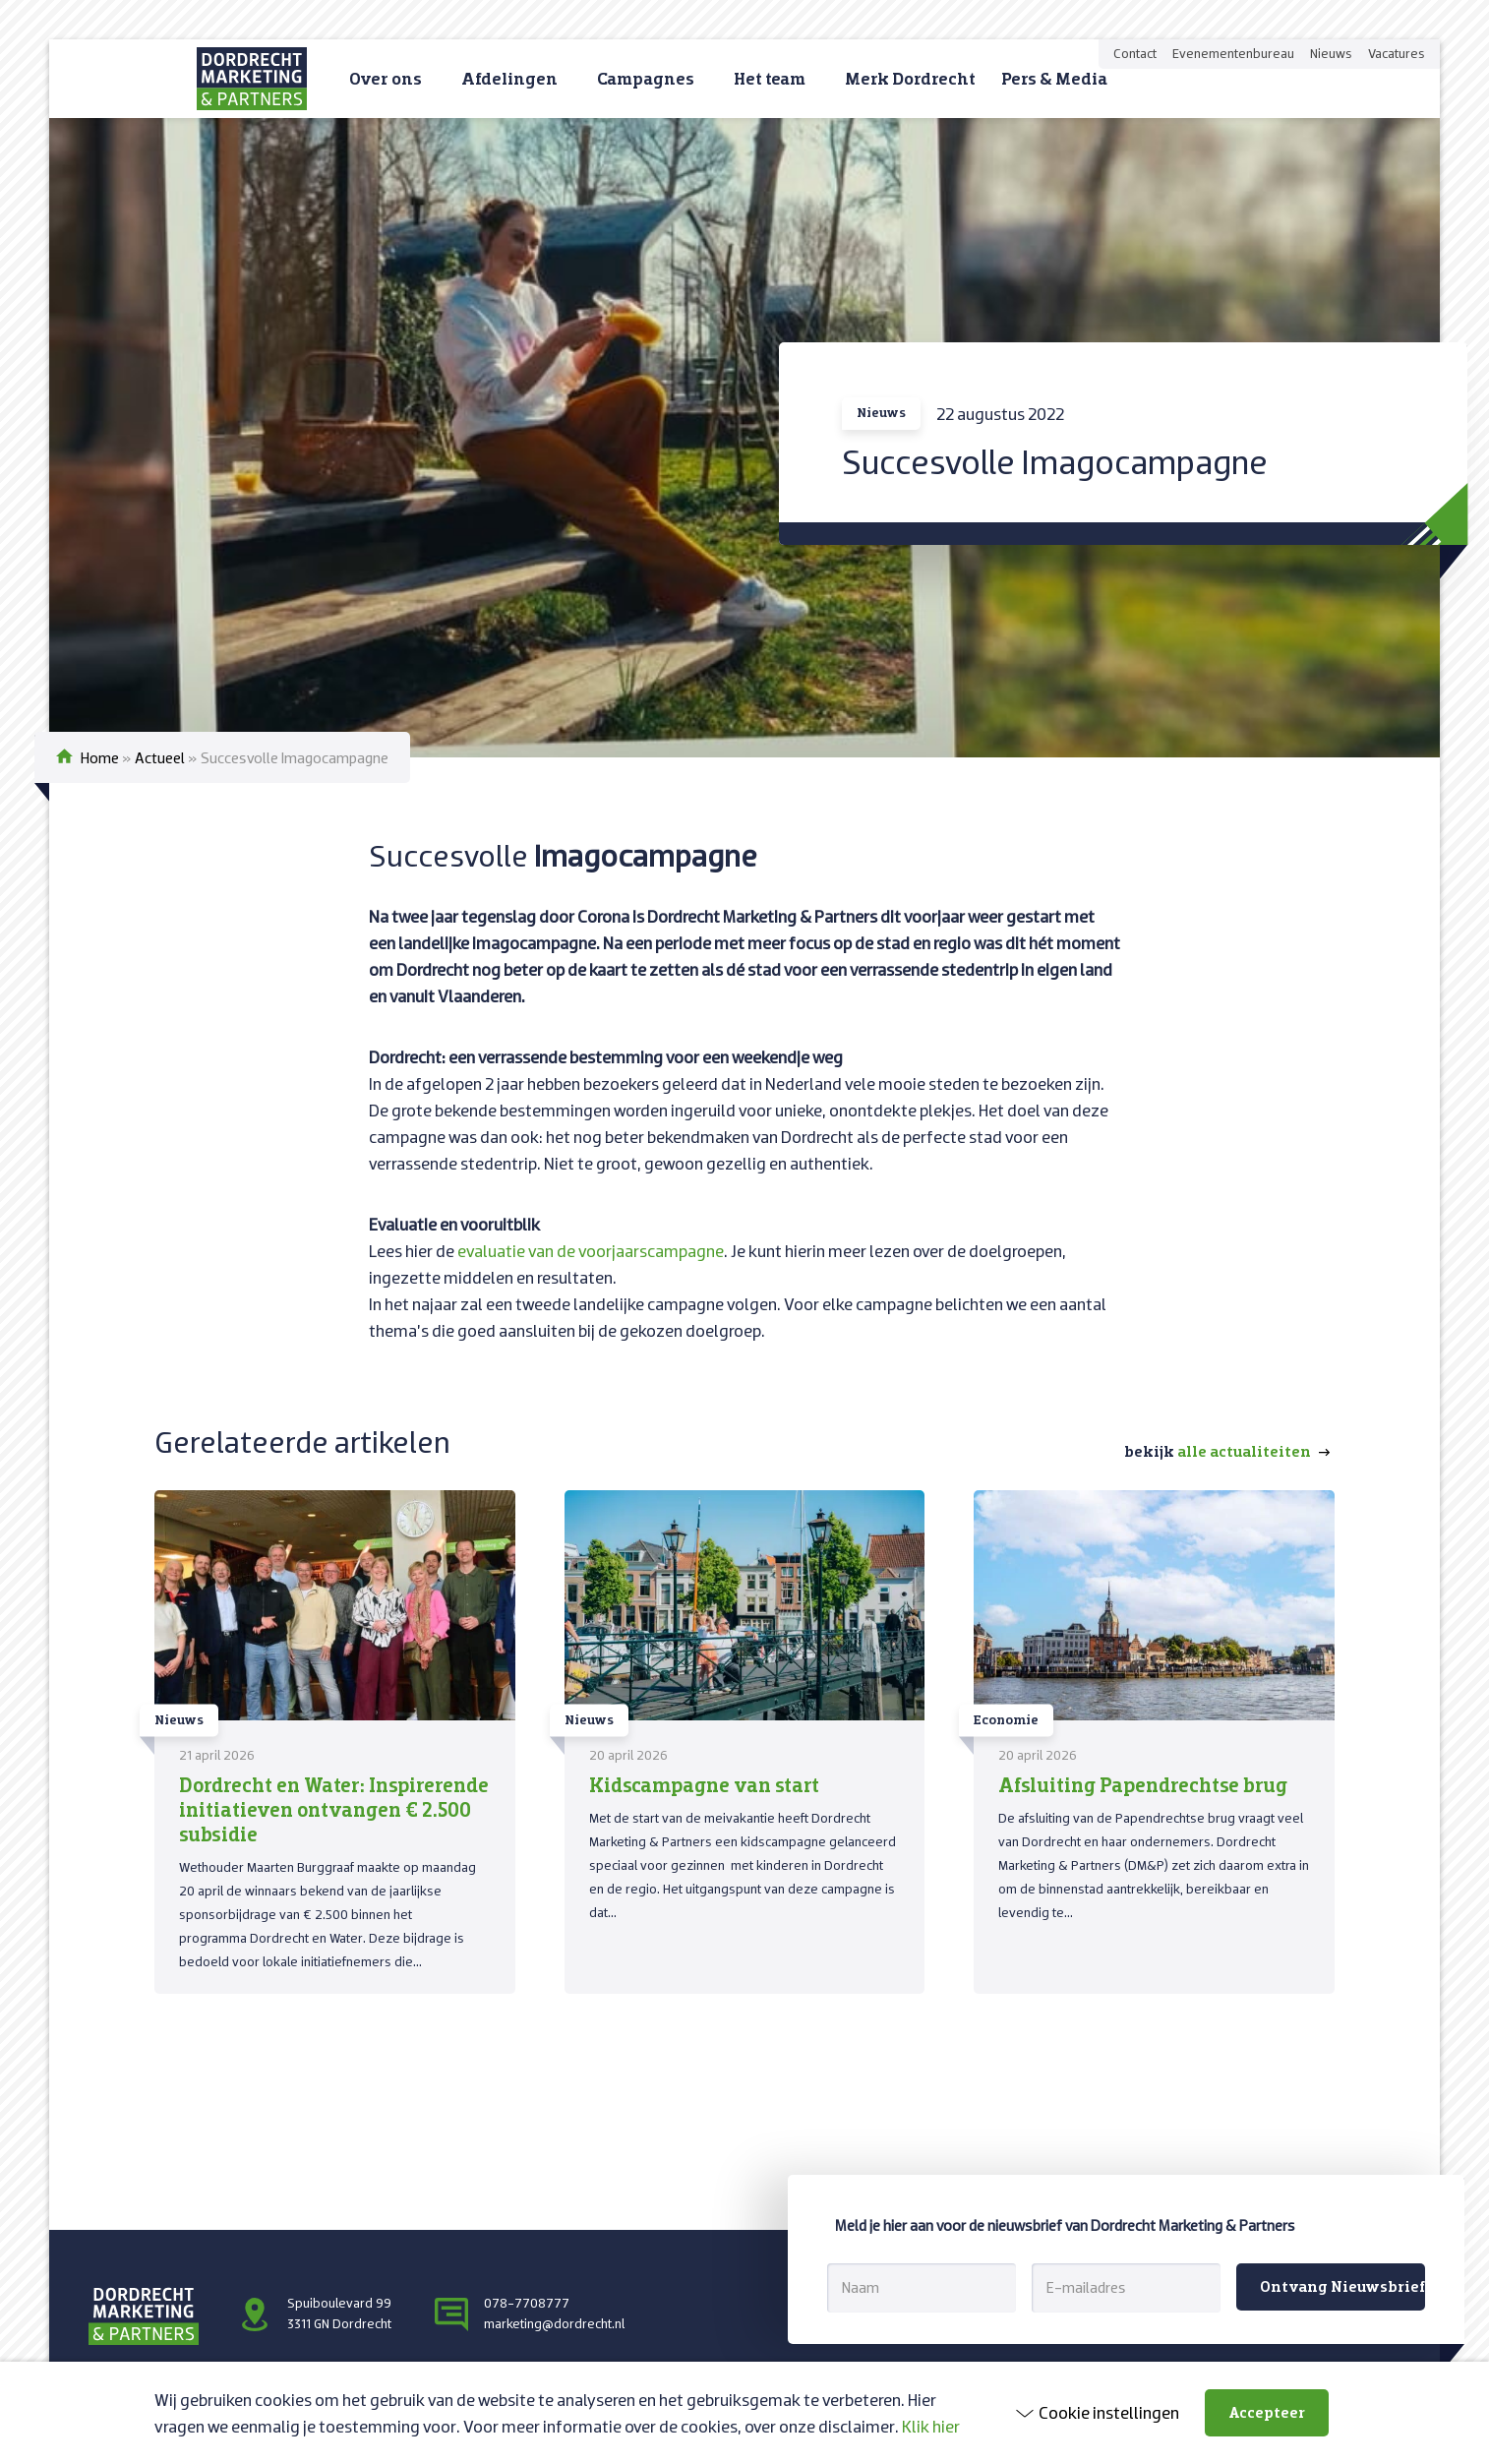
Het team (769, 78)
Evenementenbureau (1233, 53)
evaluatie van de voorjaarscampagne (590, 1250)
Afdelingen (509, 78)
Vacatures (1396, 53)
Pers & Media (1054, 78)
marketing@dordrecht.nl (554, 2323)
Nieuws (1331, 53)
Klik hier (931, 2426)
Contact (1135, 53)
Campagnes (645, 78)
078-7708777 (526, 2303)
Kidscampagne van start (704, 1784)
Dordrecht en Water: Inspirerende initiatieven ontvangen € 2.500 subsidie (334, 1809)
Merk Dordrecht (910, 78)
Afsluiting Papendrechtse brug (1142, 1784)
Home (100, 757)
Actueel (160, 757)
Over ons (385, 78)
